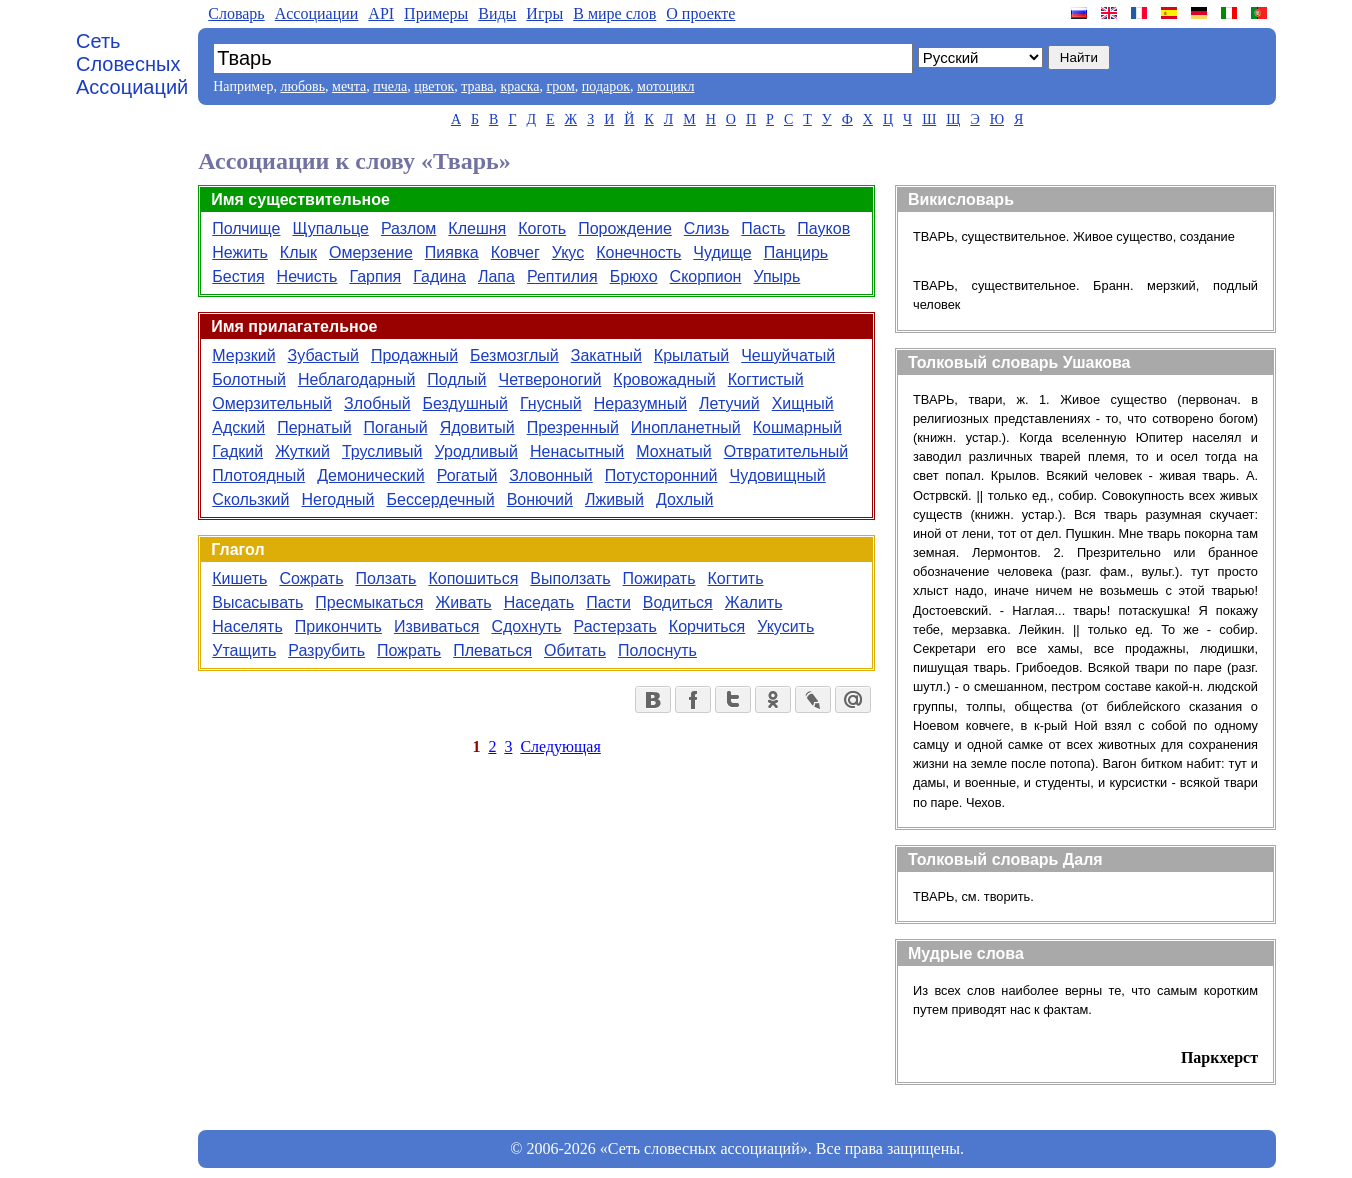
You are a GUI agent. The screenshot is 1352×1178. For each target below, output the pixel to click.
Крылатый (691, 355)
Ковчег (515, 252)
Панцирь (796, 252)
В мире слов (614, 13)
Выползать (570, 578)
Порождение (625, 228)
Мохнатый (673, 451)
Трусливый (382, 451)
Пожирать (659, 578)
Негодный (337, 499)
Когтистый (766, 379)
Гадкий (237, 451)
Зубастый (323, 355)
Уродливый (476, 451)
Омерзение (371, 252)
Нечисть (307, 276)
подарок (606, 86)
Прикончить (338, 626)
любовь (302, 86)
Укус (568, 252)
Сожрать (311, 578)
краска (519, 86)
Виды (497, 13)
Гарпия (375, 276)
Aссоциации (317, 13)
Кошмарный (797, 427)
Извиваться (436, 626)
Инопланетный (686, 427)
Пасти (608, 602)
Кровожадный (664, 379)
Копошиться (473, 578)
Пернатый (314, 427)
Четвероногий (550, 379)
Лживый (614, 499)
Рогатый (467, 475)
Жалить (754, 602)
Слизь (707, 228)
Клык (298, 252)
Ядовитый (477, 427)
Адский (238, 427)
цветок (434, 86)
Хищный (803, 403)
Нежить (240, 252)
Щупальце (330, 228)
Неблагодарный (356, 379)
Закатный (606, 355)
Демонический (371, 475)
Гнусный (551, 403)
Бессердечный (441, 499)
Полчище (246, 228)
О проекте (700, 13)
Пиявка (452, 252)
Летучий (729, 403)
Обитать (575, 650)
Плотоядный (258, 475)
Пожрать (409, 650)
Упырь (776, 276)
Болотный (249, 379)
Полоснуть (657, 650)
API (381, 13)
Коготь (542, 228)
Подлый (456, 379)
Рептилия (562, 276)
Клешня (477, 228)
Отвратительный (786, 451)
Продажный (414, 355)
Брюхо (634, 276)
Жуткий (302, 451)
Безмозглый (514, 355)
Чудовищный (778, 475)
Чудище (722, 252)
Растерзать (615, 626)
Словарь (236, 13)
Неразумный (640, 403)
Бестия (238, 276)
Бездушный (465, 403)
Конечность (638, 252)
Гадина (439, 276)
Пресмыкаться (369, 602)
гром (560, 86)
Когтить (736, 578)
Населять (247, 626)
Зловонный (550, 475)
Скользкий (250, 499)
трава (477, 86)
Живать (463, 602)
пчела (390, 86)
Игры (544, 13)
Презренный (573, 427)
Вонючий (540, 499)
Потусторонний (661, 475)
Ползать (385, 578)
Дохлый (685, 499)
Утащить (244, 650)
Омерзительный (272, 403)
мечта (349, 86)
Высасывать (257, 602)
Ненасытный (577, 451)
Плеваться (492, 650)
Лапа (496, 276)
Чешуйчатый (788, 355)
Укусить (785, 626)
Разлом (408, 228)
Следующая (560, 746)
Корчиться (707, 626)
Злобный (377, 403)
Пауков (823, 228)
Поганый (396, 427)
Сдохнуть (526, 626)
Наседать (539, 602)
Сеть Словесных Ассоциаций (132, 64)
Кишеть (239, 578)
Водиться (678, 602)
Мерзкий (243, 355)
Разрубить (326, 650)
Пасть (763, 228)
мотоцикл (665, 86)
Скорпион (706, 276)
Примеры (436, 13)
